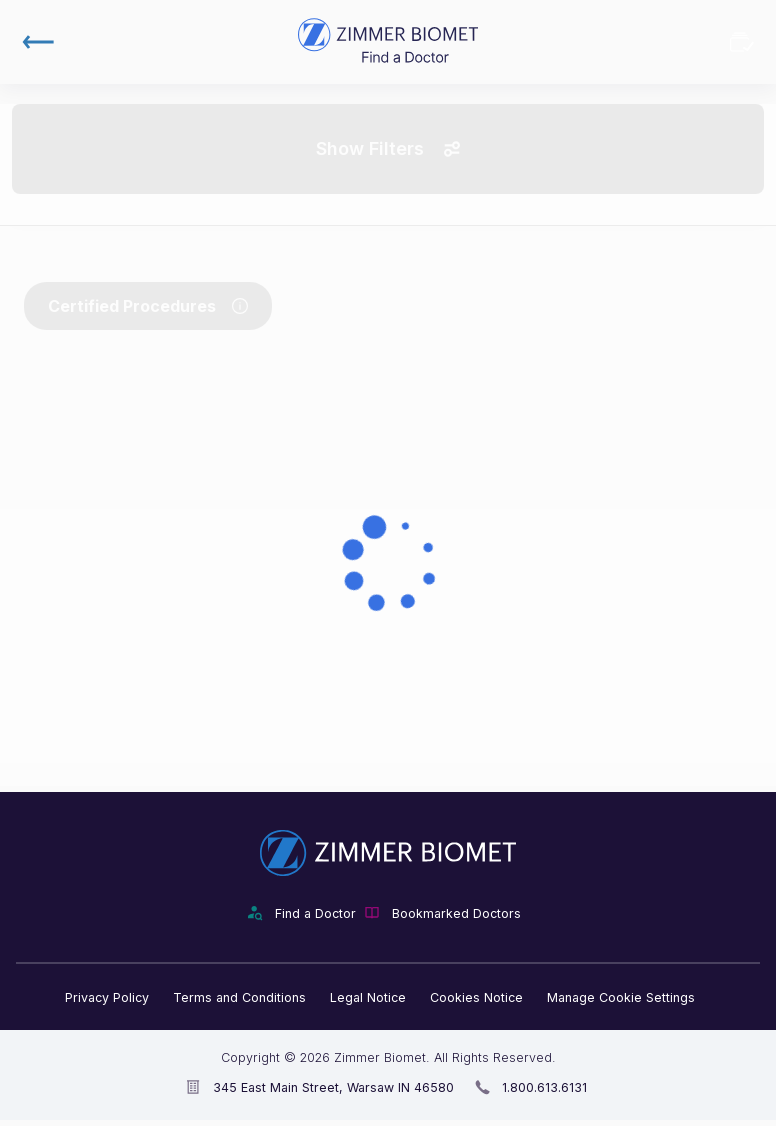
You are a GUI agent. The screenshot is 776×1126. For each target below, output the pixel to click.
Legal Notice (368, 997)
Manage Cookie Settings (621, 997)
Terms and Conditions (239, 997)
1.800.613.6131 (544, 1087)
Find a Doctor (315, 913)
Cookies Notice (476, 997)
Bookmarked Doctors (742, 42)
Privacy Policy (107, 997)
